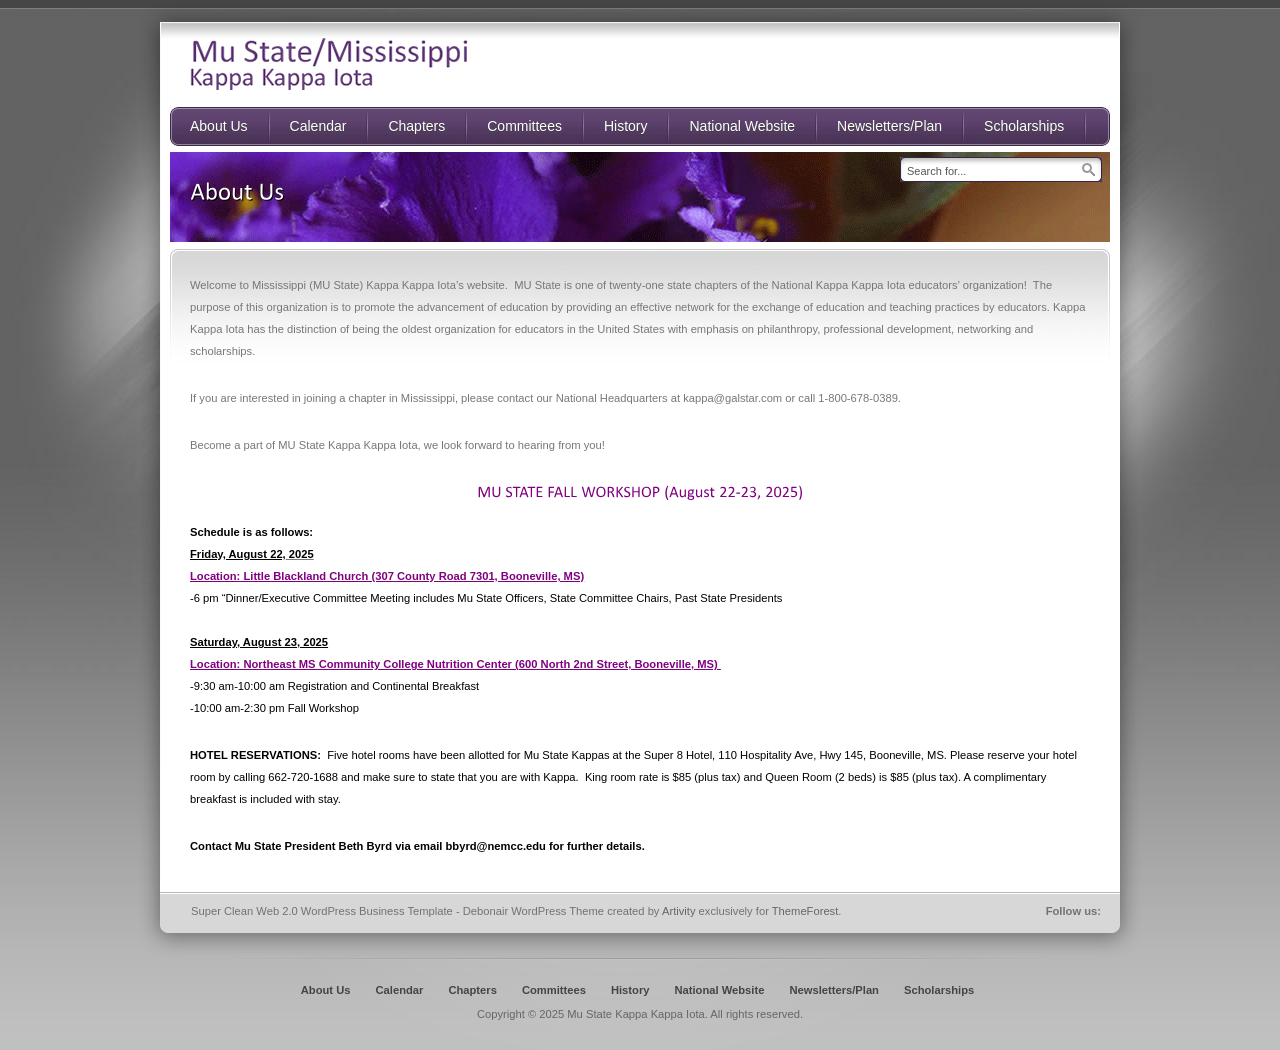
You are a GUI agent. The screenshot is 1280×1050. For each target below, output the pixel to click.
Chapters (472, 990)
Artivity (679, 911)
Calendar (400, 990)
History (630, 990)
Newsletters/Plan (834, 990)
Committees (554, 990)
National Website (719, 990)
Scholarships (939, 990)
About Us (326, 990)
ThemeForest (805, 911)
